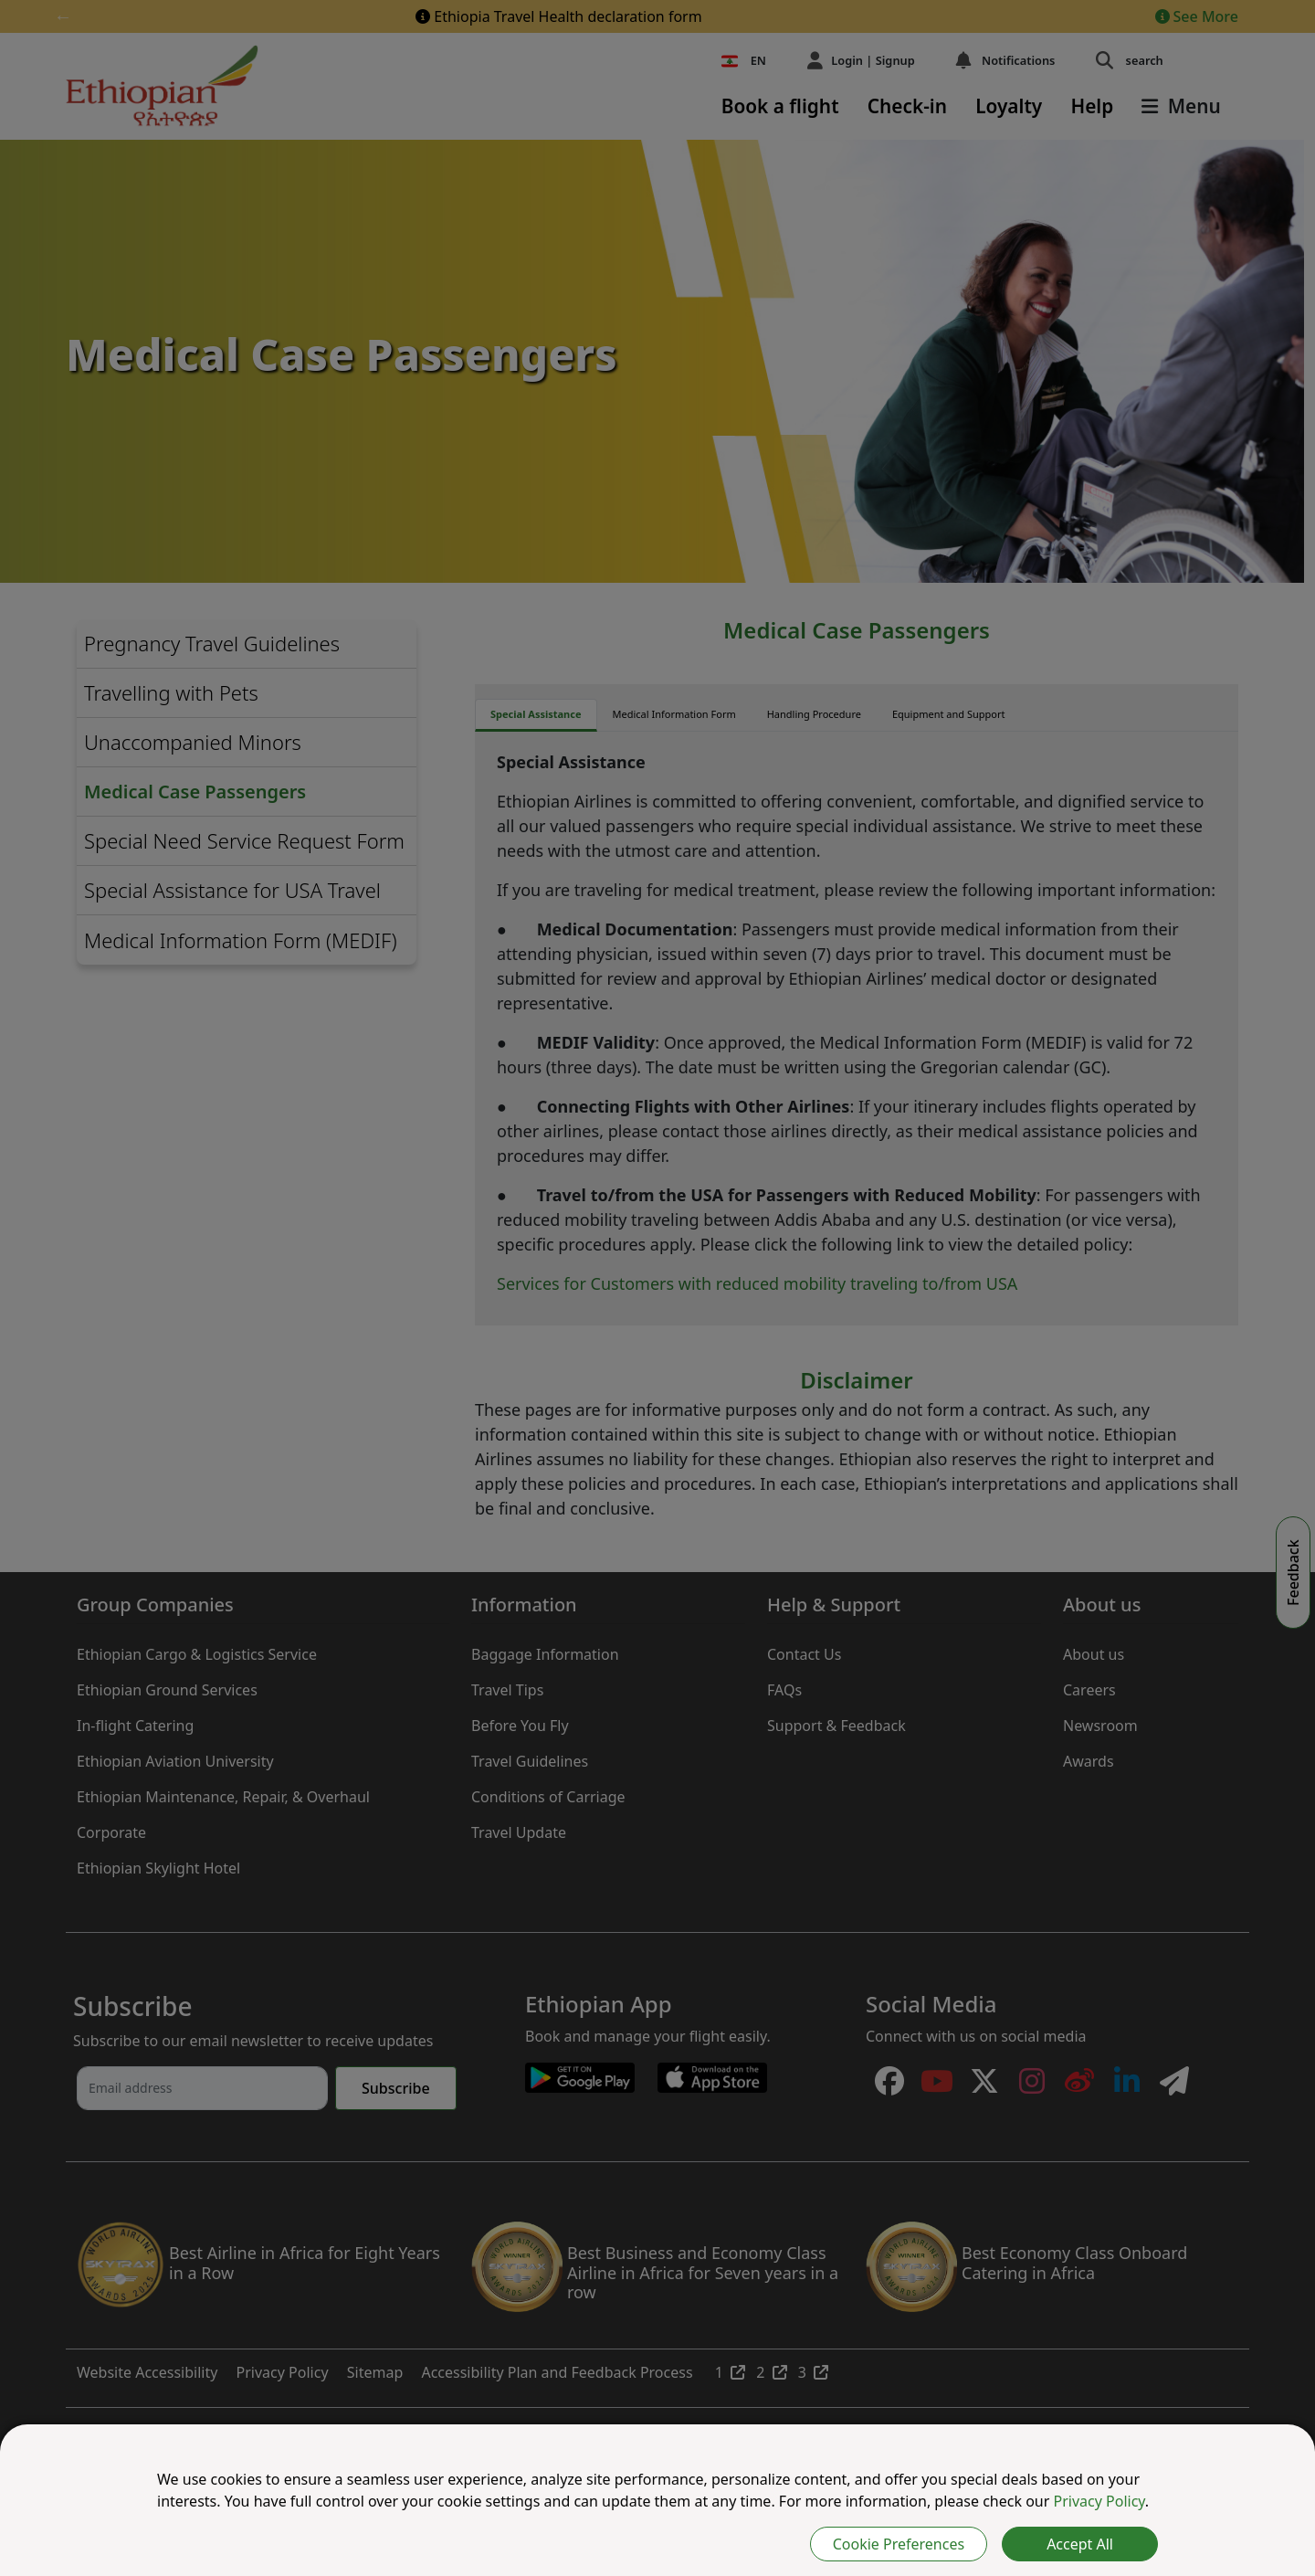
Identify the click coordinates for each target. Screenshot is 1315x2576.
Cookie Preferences (898, 2544)
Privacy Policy (1099, 2501)
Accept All (1080, 2544)
